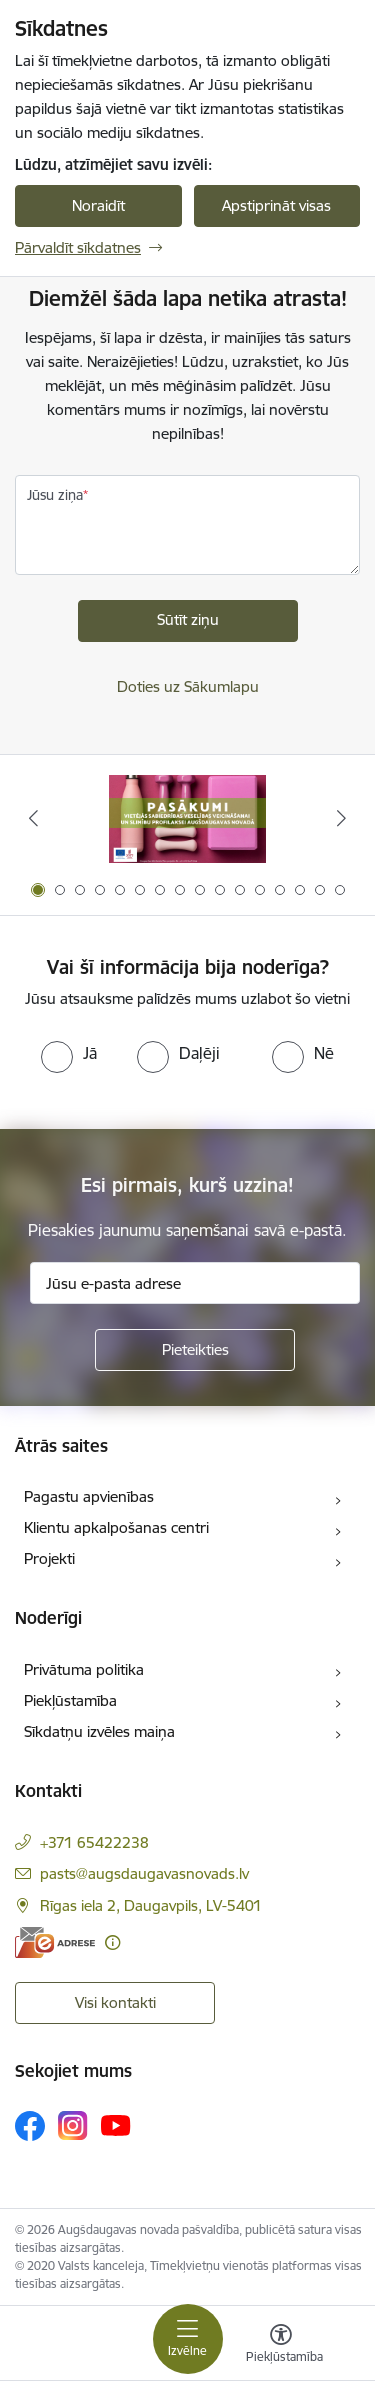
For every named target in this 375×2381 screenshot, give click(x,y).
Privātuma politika (84, 1669)
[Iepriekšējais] (33, 818)
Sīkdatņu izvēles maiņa (99, 1731)
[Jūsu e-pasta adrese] (195, 1283)
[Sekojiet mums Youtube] (116, 2125)
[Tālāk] (342, 818)
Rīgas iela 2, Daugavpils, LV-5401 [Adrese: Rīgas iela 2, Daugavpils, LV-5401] (151, 1905)
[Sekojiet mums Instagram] (73, 2125)
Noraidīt (98, 205)
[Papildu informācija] (112, 1942)
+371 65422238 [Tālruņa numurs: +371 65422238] (94, 1842)
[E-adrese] (55, 1942)
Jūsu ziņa (55, 495)
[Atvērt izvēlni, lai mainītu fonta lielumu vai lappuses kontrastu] (281, 2346)
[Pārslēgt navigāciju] (188, 2339)
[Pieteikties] (195, 1350)
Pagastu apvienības (89, 1496)
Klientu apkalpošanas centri (116, 1527)
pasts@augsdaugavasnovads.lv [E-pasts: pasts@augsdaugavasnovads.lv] (144, 1873)
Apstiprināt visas (276, 205)
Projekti (49, 1558)
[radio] (69, 1053)
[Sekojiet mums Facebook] (30, 2126)
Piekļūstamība (70, 1700)
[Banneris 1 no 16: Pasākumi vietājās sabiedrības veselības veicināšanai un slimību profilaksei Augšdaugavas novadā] (187, 818)
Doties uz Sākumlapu (188, 686)
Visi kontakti (115, 2002)
